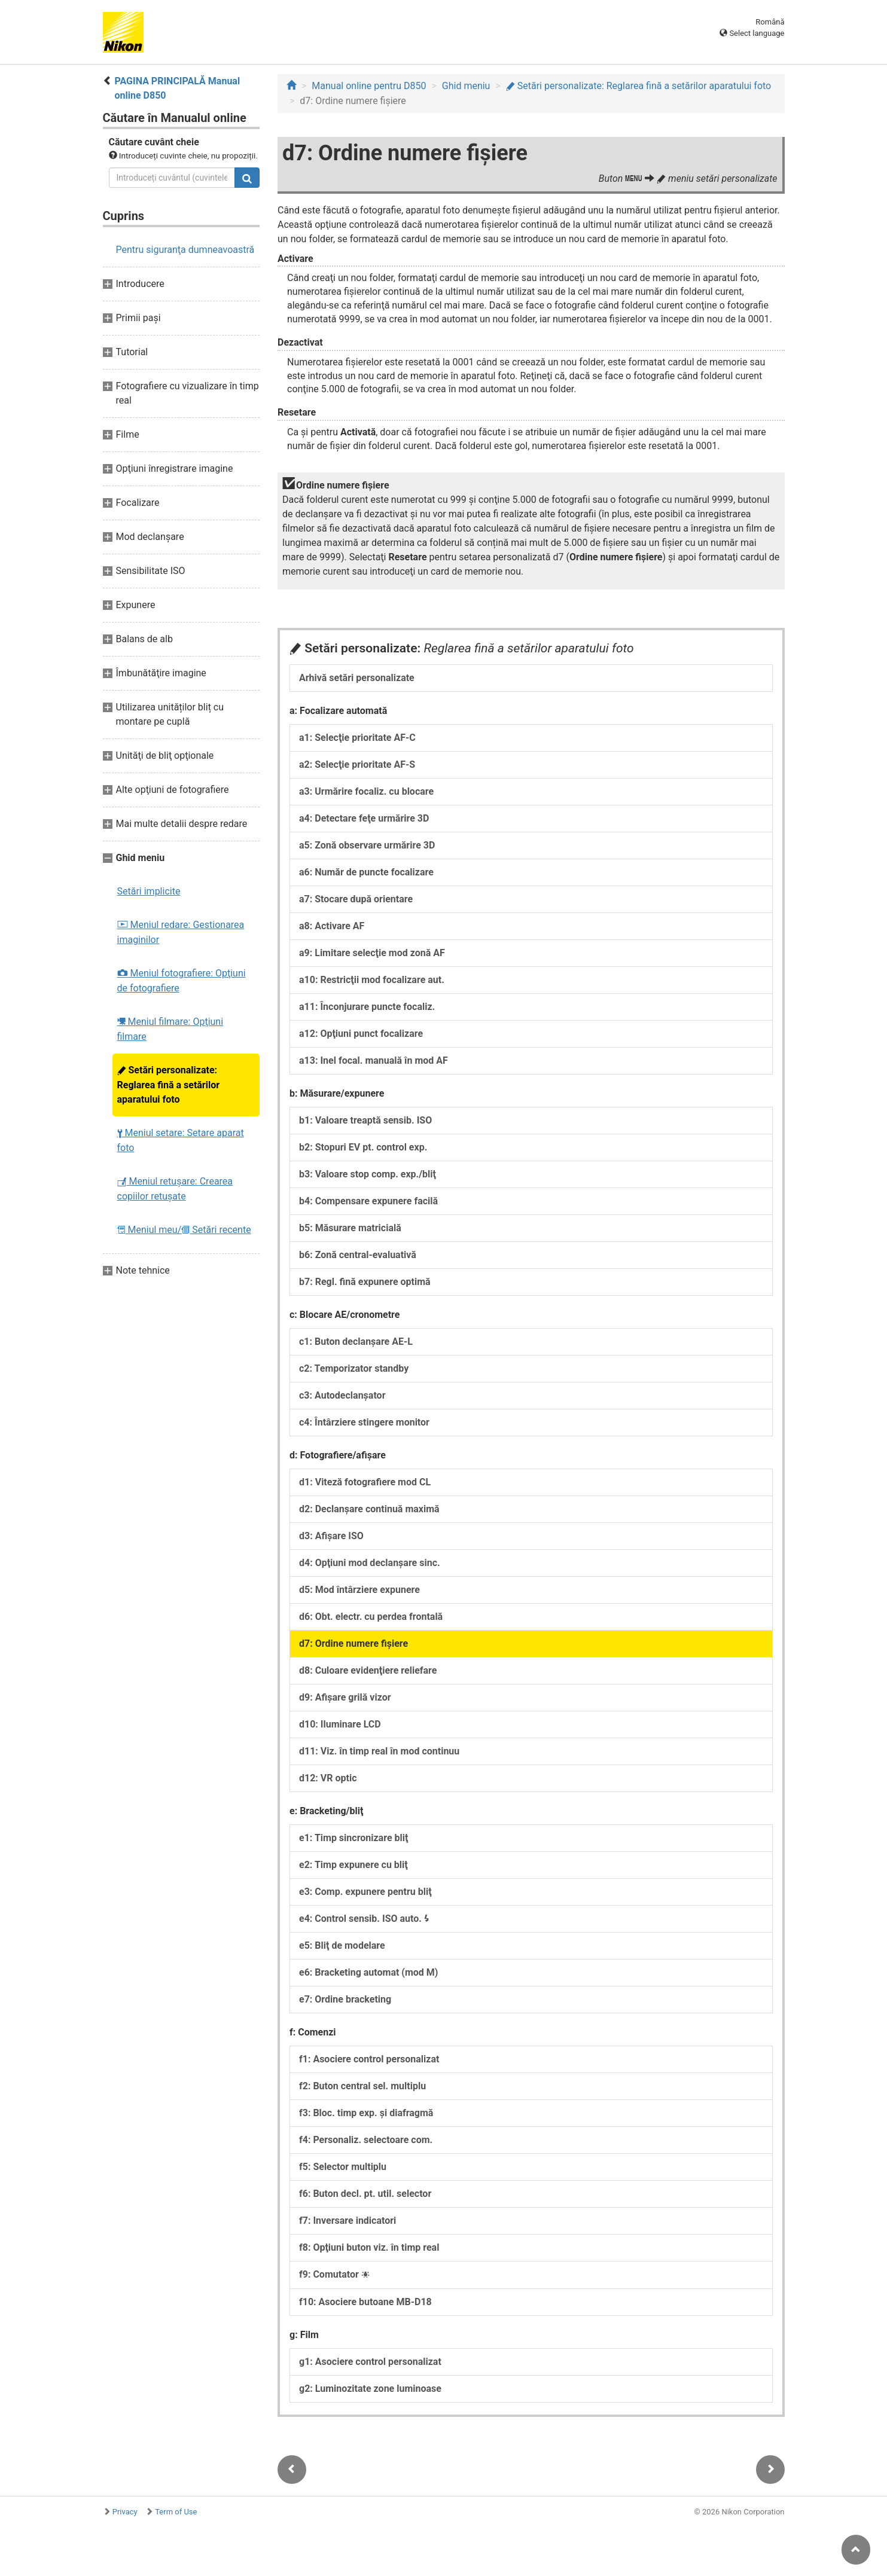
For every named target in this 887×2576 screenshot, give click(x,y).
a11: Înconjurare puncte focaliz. (367, 1006)
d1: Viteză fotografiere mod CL (365, 1482)
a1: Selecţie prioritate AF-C (357, 737)
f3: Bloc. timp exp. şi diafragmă (366, 2113)
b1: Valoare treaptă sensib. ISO (365, 1120)
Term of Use (176, 2511)
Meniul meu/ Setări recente (184, 1229)
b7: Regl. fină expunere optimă (365, 1281)
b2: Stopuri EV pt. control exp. (363, 1147)
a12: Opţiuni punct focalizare (361, 1033)
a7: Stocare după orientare (356, 899)
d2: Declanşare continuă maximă (369, 1509)
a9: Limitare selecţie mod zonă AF (372, 953)
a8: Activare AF (331, 926)
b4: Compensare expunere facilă (368, 1201)
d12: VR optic (328, 1778)
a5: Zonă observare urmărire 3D (367, 845)
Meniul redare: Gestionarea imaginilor (181, 932)
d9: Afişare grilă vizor (345, 1697)
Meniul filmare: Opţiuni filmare (170, 1029)
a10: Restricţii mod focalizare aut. (371, 979)
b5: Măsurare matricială (350, 1228)
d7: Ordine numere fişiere (353, 1643)
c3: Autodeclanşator (342, 1395)
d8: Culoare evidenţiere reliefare (368, 1670)
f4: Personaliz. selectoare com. (365, 2139)
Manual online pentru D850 (369, 85)
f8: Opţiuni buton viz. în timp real (369, 2247)
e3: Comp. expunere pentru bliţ (365, 1891)
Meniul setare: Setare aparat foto (180, 1140)
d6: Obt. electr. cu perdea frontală (371, 1616)
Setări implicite (149, 891)
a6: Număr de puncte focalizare (366, 872)
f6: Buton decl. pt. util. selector (365, 2193)
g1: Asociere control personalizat (370, 2361)
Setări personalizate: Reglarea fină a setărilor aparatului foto (168, 1084)
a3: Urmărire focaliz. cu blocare (366, 791)
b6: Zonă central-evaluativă (357, 1254)
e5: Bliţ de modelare (342, 1945)
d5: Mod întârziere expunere (359, 1589)
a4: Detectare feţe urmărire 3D (364, 818)
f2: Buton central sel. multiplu (362, 2086)
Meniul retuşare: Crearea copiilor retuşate (175, 1189)
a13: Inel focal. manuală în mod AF (373, 1060)
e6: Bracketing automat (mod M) (368, 1972)
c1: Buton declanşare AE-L (356, 1341)
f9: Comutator (334, 2274)
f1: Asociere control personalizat (369, 2059)
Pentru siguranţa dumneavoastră (185, 249)
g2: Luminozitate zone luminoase (370, 2388)
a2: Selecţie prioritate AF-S (357, 764)
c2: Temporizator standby (354, 1368)
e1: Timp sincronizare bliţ (353, 1838)
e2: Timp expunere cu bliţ (353, 1864)
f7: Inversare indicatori (347, 2220)
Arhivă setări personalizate (356, 677)
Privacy (125, 2511)
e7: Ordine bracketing (345, 1999)
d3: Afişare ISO (331, 1536)
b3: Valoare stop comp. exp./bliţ (367, 1174)
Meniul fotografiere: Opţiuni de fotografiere (181, 980)
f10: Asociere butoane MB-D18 (365, 2302)
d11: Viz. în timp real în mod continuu (379, 1751)
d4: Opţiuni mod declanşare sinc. (369, 1562)
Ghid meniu (466, 85)
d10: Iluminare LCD (340, 1724)
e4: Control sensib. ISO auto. (364, 1918)
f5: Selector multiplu (342, 2166)
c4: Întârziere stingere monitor (364, 1422)
